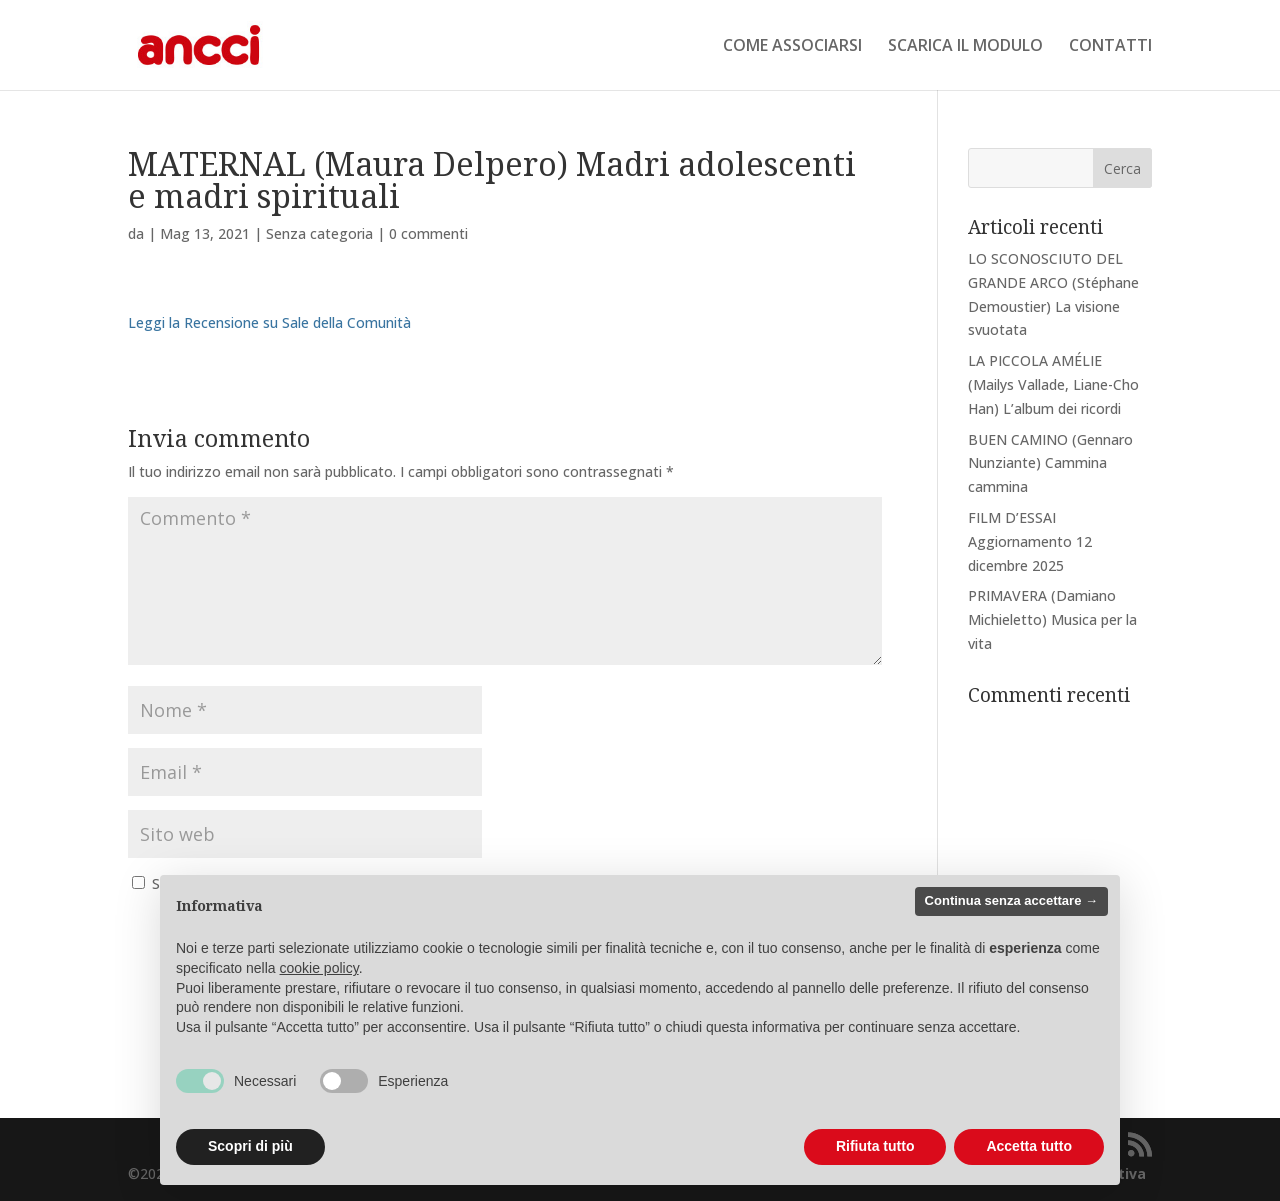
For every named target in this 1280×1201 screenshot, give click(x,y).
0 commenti (428, 233)
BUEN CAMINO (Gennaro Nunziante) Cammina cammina (1050, 463)
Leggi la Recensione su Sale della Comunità (269, 322)
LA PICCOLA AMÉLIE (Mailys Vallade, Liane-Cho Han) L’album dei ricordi (1053, 384)
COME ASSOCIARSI (792, 47)
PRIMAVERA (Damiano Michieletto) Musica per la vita (1052, 619)
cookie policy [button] (319, 968)
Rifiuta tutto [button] (875, 1146)
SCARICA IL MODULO (965, 47)
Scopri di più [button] (250, 1146)
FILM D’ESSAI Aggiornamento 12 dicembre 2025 (1030, 541)
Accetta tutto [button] (1029, 1146)
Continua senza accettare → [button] (1011, 900)
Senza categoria (319, 233)
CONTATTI (1110, 47)
